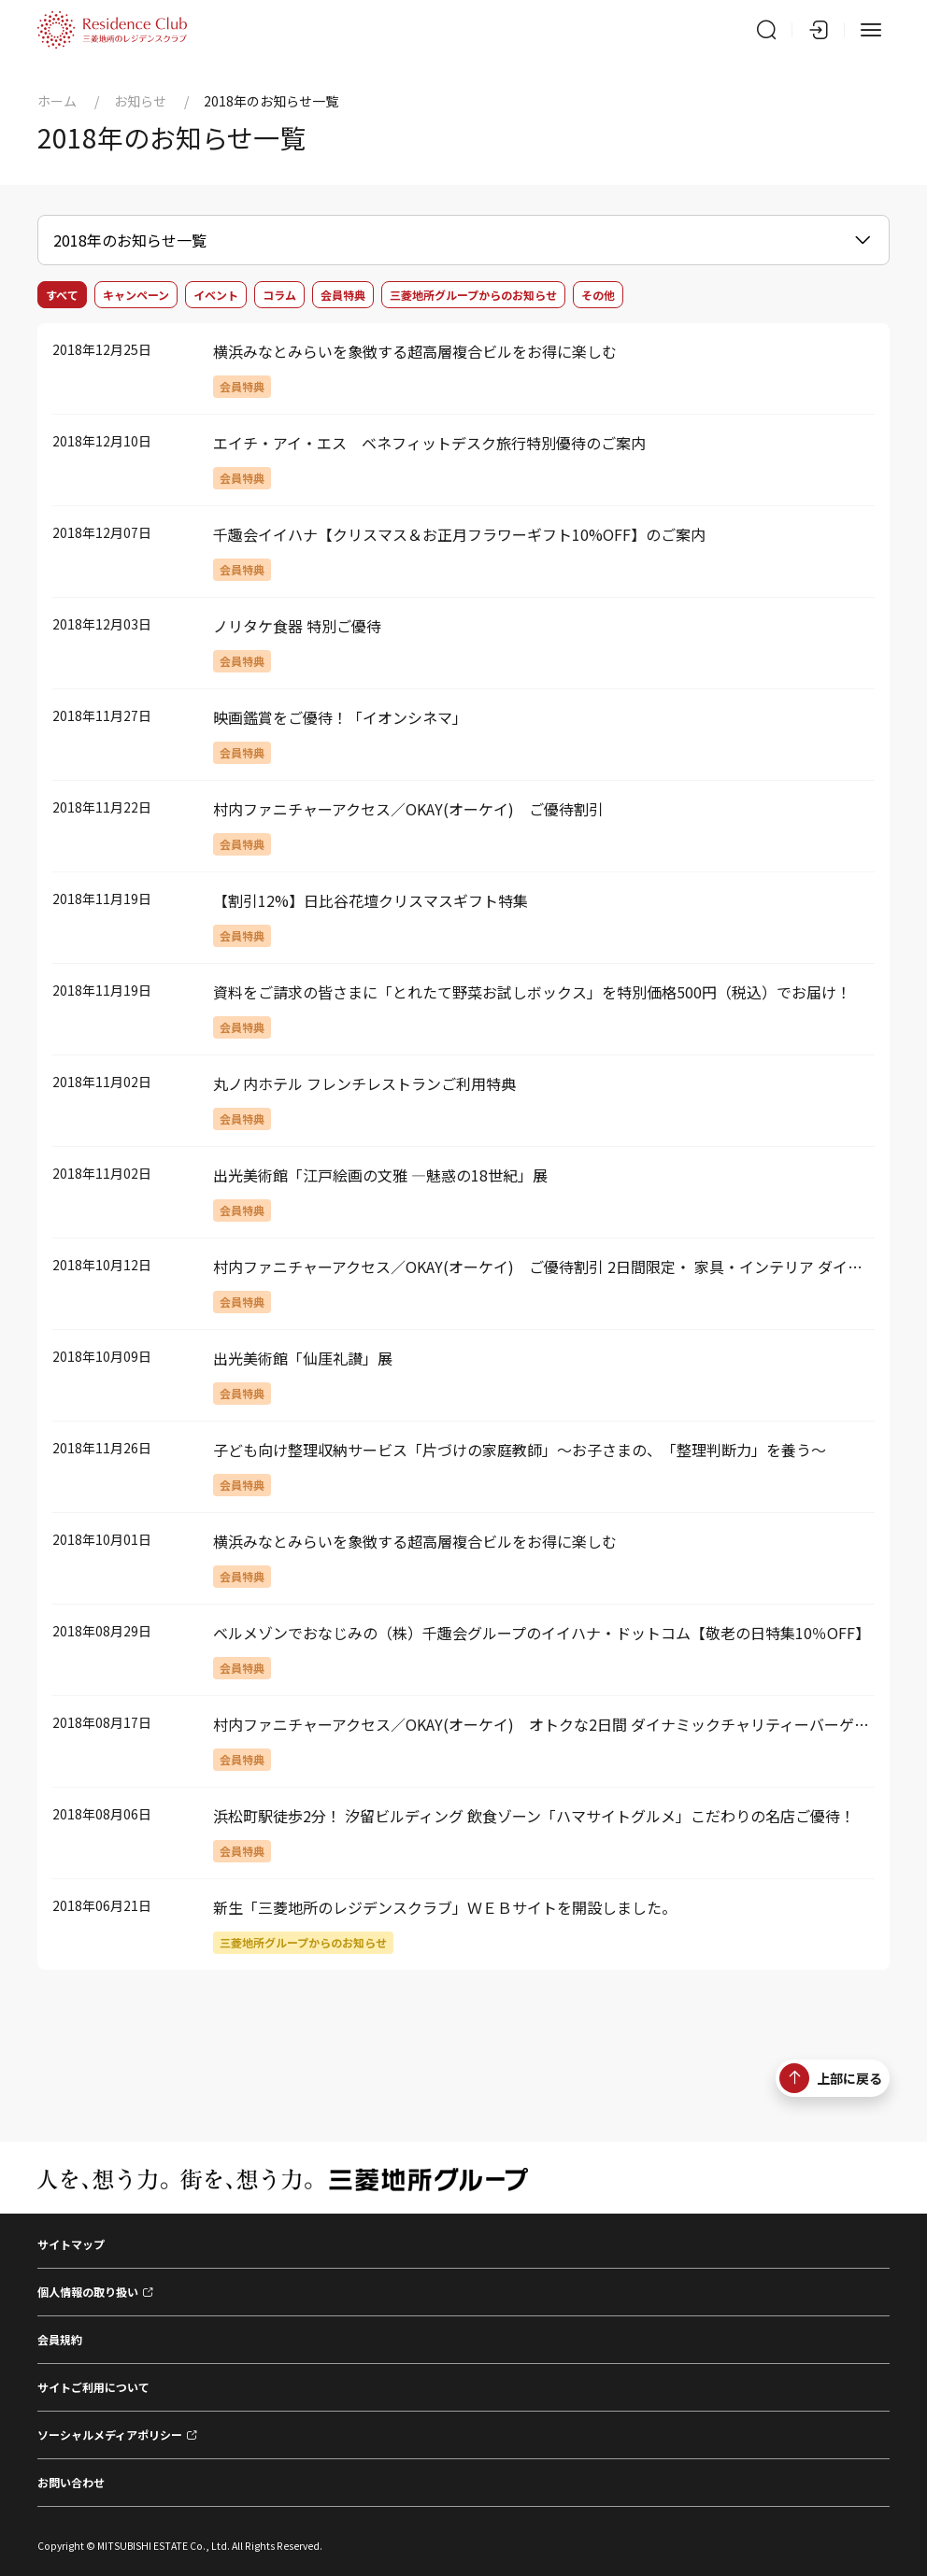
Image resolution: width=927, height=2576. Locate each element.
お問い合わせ (71, 2482)
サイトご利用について (93, 2387)
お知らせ (140, 101)
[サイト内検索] (766, 30)
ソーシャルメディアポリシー (109, 2434)
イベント (215, 295)
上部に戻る (830, 2078)
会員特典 (343, 295)
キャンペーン (136, 295)
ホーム (57, 101)
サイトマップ (71, 2244)
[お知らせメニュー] (463, 240)
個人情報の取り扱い (87, 2292)
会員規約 (59, 2339)
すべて (62, 295)
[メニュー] (871, 30)
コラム (279, 295)
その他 (598, 295)
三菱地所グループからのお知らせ (473, 295)
